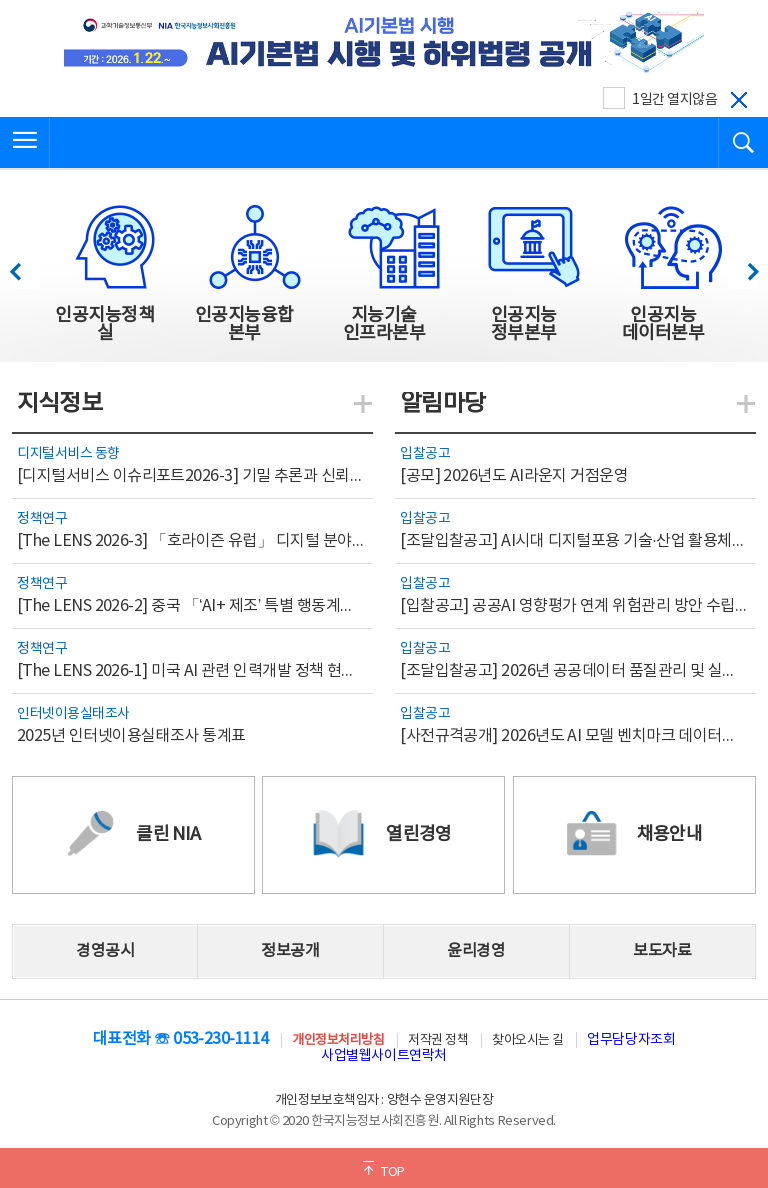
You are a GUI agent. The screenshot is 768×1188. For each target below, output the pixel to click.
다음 (742, 266)
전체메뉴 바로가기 (0, 0)
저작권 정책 (438, 1040)
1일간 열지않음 (674, 100)
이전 (24, 266)
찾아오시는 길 (528, 1040)
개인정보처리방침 (338, 1040)
